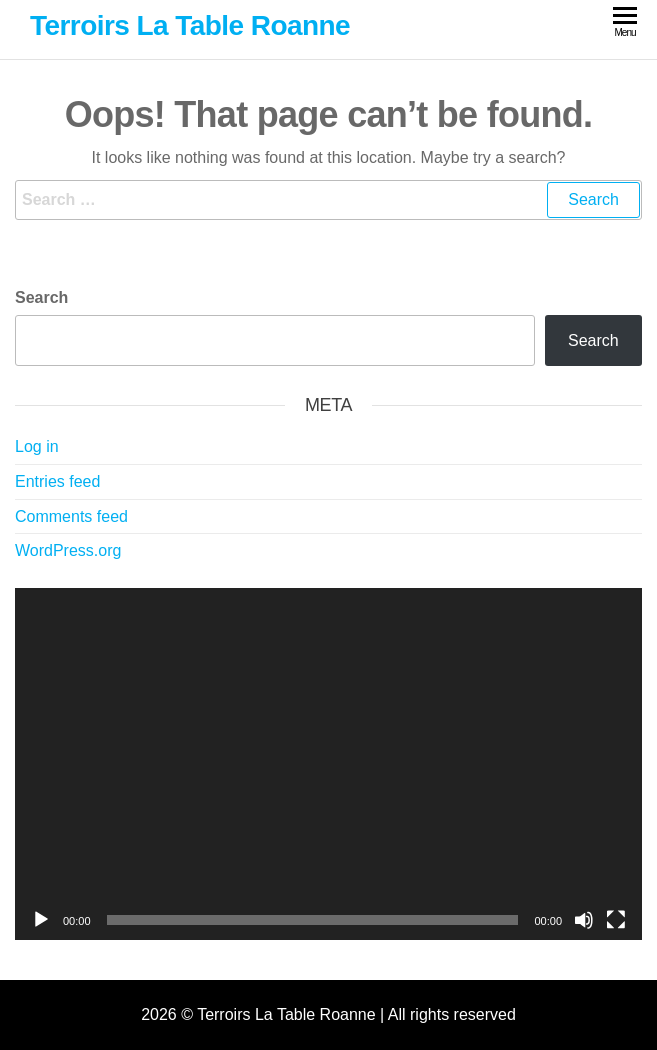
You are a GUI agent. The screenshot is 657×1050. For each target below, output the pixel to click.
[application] (328, 764)
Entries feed (57, 481)
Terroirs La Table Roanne (190, 25)
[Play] (41, 920)
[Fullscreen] (616, 920)
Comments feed (71, 516)
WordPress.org (68, 550)
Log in (37, 446)
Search (41, 297)
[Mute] (584, 920)
